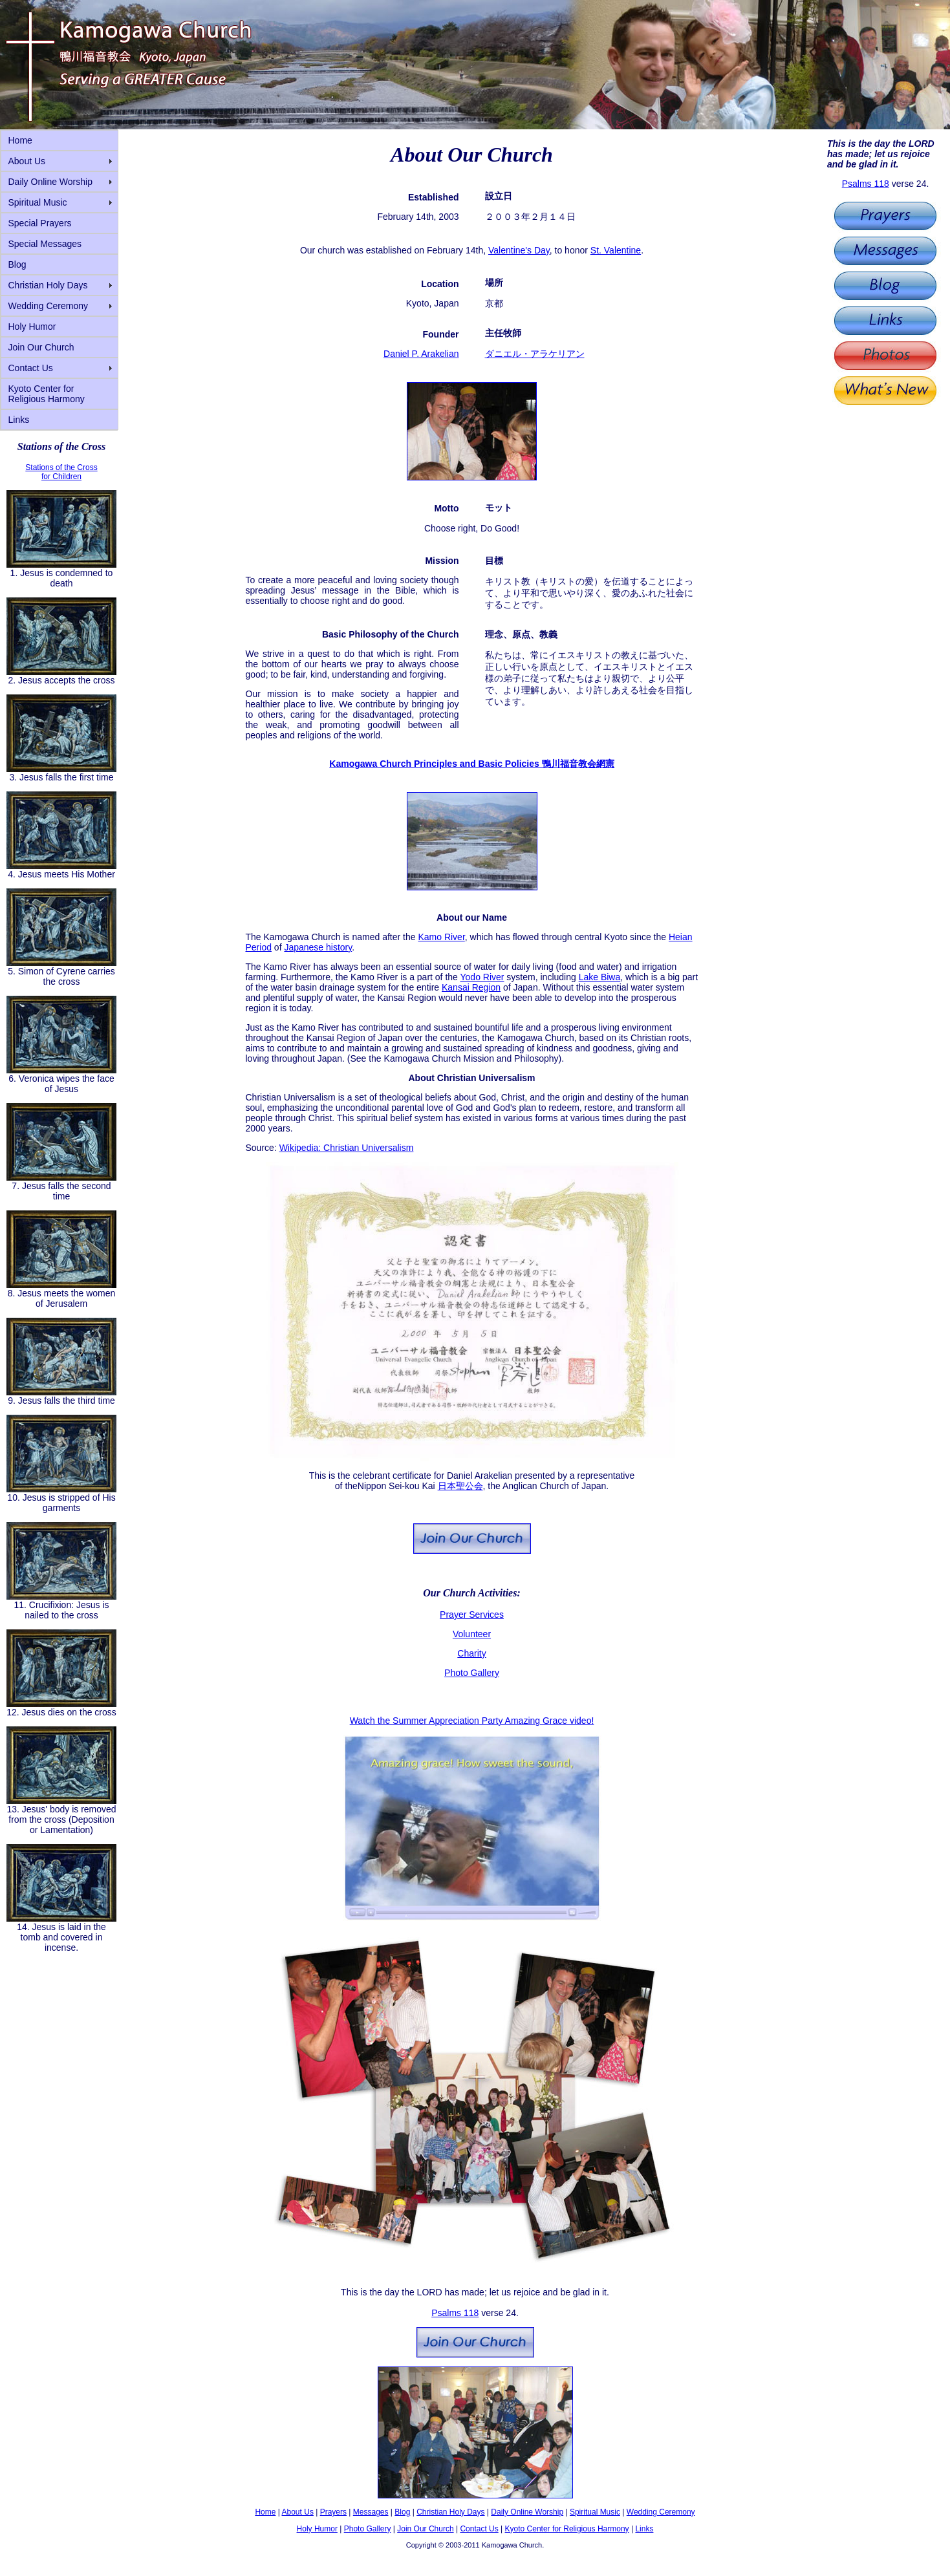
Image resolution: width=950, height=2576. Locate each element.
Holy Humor (32, 326)
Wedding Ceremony (48, 306)
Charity (471, 1653)
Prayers (333, 2512)
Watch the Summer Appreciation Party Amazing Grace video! (472, 1720)
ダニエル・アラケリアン (535, 354)
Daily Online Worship (50, 182)
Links (19, 419)
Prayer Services (472, 1614)
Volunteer (472, 1634)
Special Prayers (40, 223)
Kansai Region (471, 987)
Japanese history (318, 947)
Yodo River (482, 977)
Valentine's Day (519, 250)
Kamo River (441, 937)
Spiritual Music (37, 202)
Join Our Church (41, 347)
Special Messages (45, 244)
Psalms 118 (865, 183)
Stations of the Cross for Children (61, 472)
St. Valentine (615, 250)
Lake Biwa (600, 977)
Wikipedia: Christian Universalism (346, 1148)
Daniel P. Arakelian (421, 354)
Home (20, 140)
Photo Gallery (471, 1673)
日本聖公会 (460, 1486)
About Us (27, 161)
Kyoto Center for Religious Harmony (46, 393)
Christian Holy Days (48, 285)
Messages (371, 2512)
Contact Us (30, 368)
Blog (17, 264)
